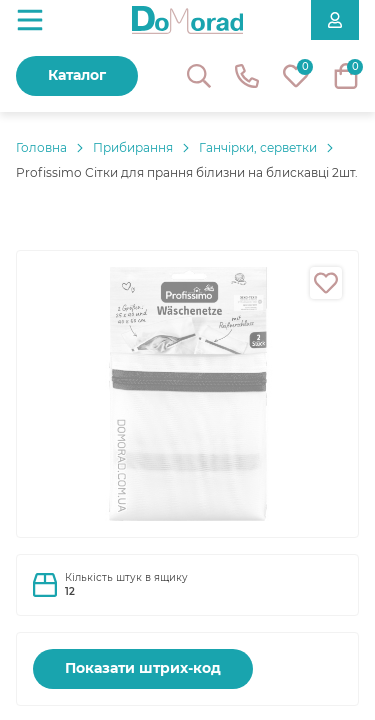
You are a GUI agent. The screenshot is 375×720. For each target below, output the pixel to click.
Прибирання (133, 147)
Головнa (41, 147)
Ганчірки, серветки (258, 147)
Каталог (77, 75)
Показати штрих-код (143, 668)
